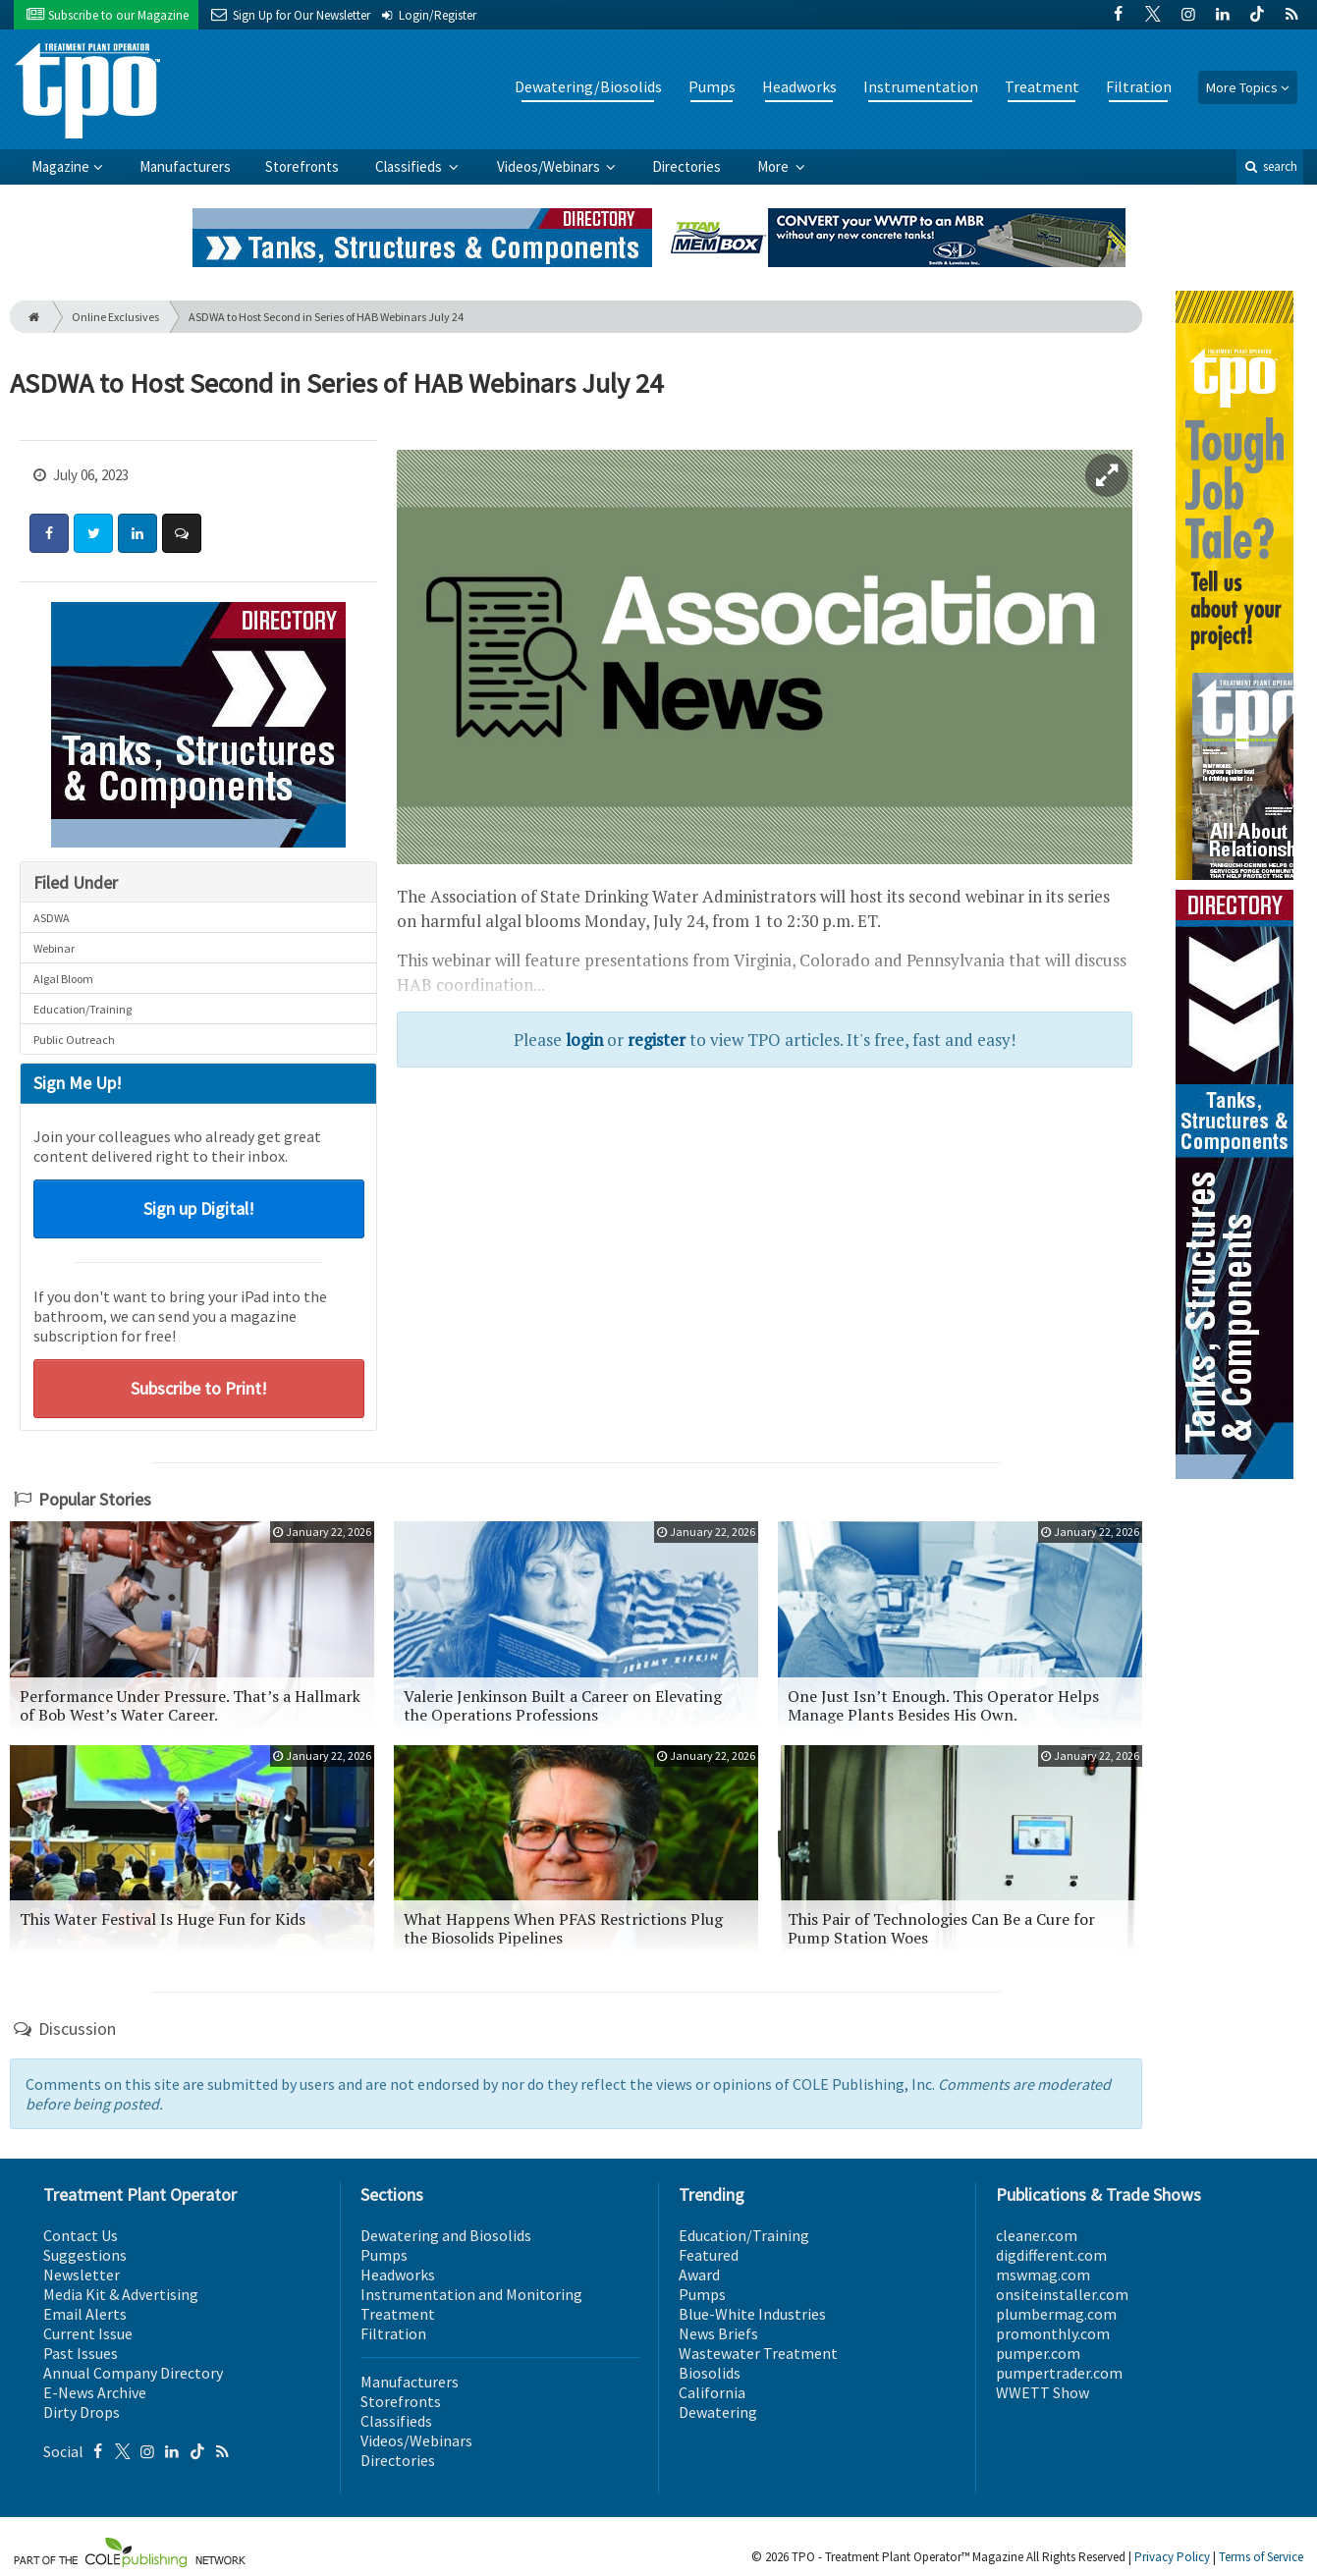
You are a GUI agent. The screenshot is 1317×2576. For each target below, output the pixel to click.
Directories (686, 166)
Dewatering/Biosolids (588, 86)
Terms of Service (1261, 2557)
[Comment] (181, 533)
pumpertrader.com (1059, 2373)
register (657, 1039)
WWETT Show (1042, 2392)
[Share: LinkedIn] (137, 533)
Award (699, 2274)
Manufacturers (185, 166)
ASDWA (51, 917)
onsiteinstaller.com (1062, 2294)
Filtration (1139, 86)
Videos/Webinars (550, 166)
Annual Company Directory (133, 2373)
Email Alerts (85, 2314)
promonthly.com (1053, 2333)
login (584, 1039)
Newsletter (81, 2274)
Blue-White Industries (752, 2314)
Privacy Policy (1172, 2557)
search (1269, 166)
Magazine (60, 166)
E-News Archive (94, 2392)
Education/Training (82, 1009)
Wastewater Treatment (758, 2353)
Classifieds (410, 166)
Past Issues (80, 2353)
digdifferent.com (1051, 2255)
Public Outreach (74, 1039)
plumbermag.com (1056, 2314)
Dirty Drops (81, 2412)
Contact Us (80, 2235)
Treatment (1042, 86)
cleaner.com (1036, 2235)
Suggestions (85, 2255)
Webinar (54, 948)
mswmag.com (1043, 2274)
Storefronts (302, 166)
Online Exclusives (115, 316)
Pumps (712, 86)
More (774, 166)
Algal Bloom (63, 978)
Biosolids (710, 2373)
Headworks (799, 86)
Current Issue (88, 2333)
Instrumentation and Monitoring (471, 2294)
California (712, 2392)
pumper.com (1038, 2353)
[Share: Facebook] (49, 533)
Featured (709, 2255)
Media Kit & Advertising (120, 2294)
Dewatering (718, 2412)
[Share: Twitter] (93, 533)
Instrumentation (920, 86)
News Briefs (718, 2333)
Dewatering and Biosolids (445, 2235)
